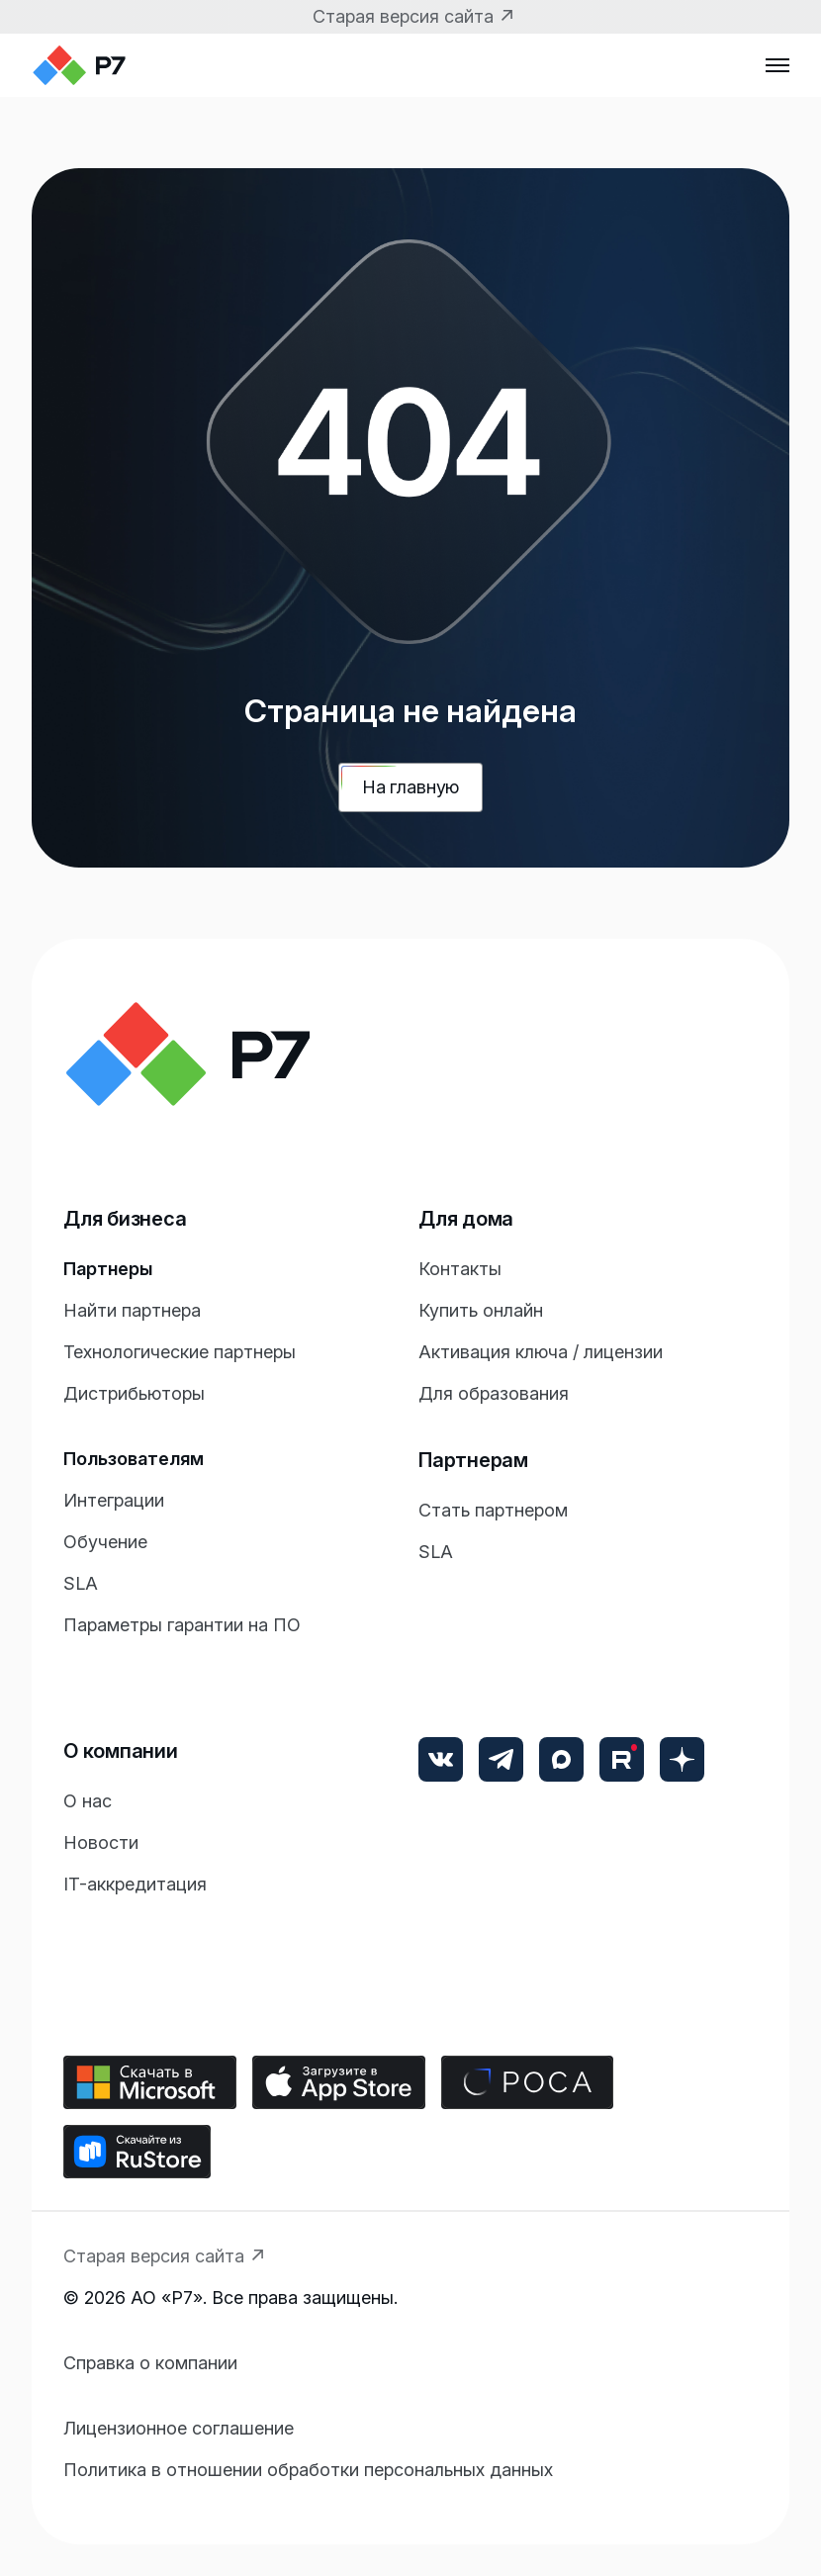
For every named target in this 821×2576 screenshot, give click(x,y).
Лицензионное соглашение (178, 2428)
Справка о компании (150, 2362)
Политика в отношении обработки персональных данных (308, 2469)
